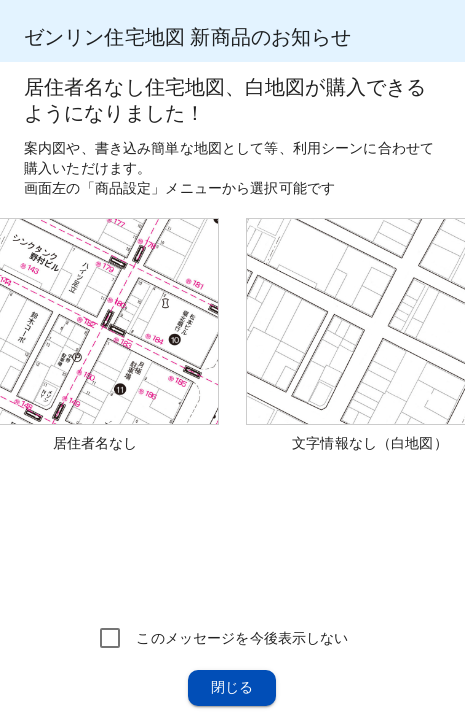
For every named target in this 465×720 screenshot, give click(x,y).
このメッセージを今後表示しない (242, 638)
